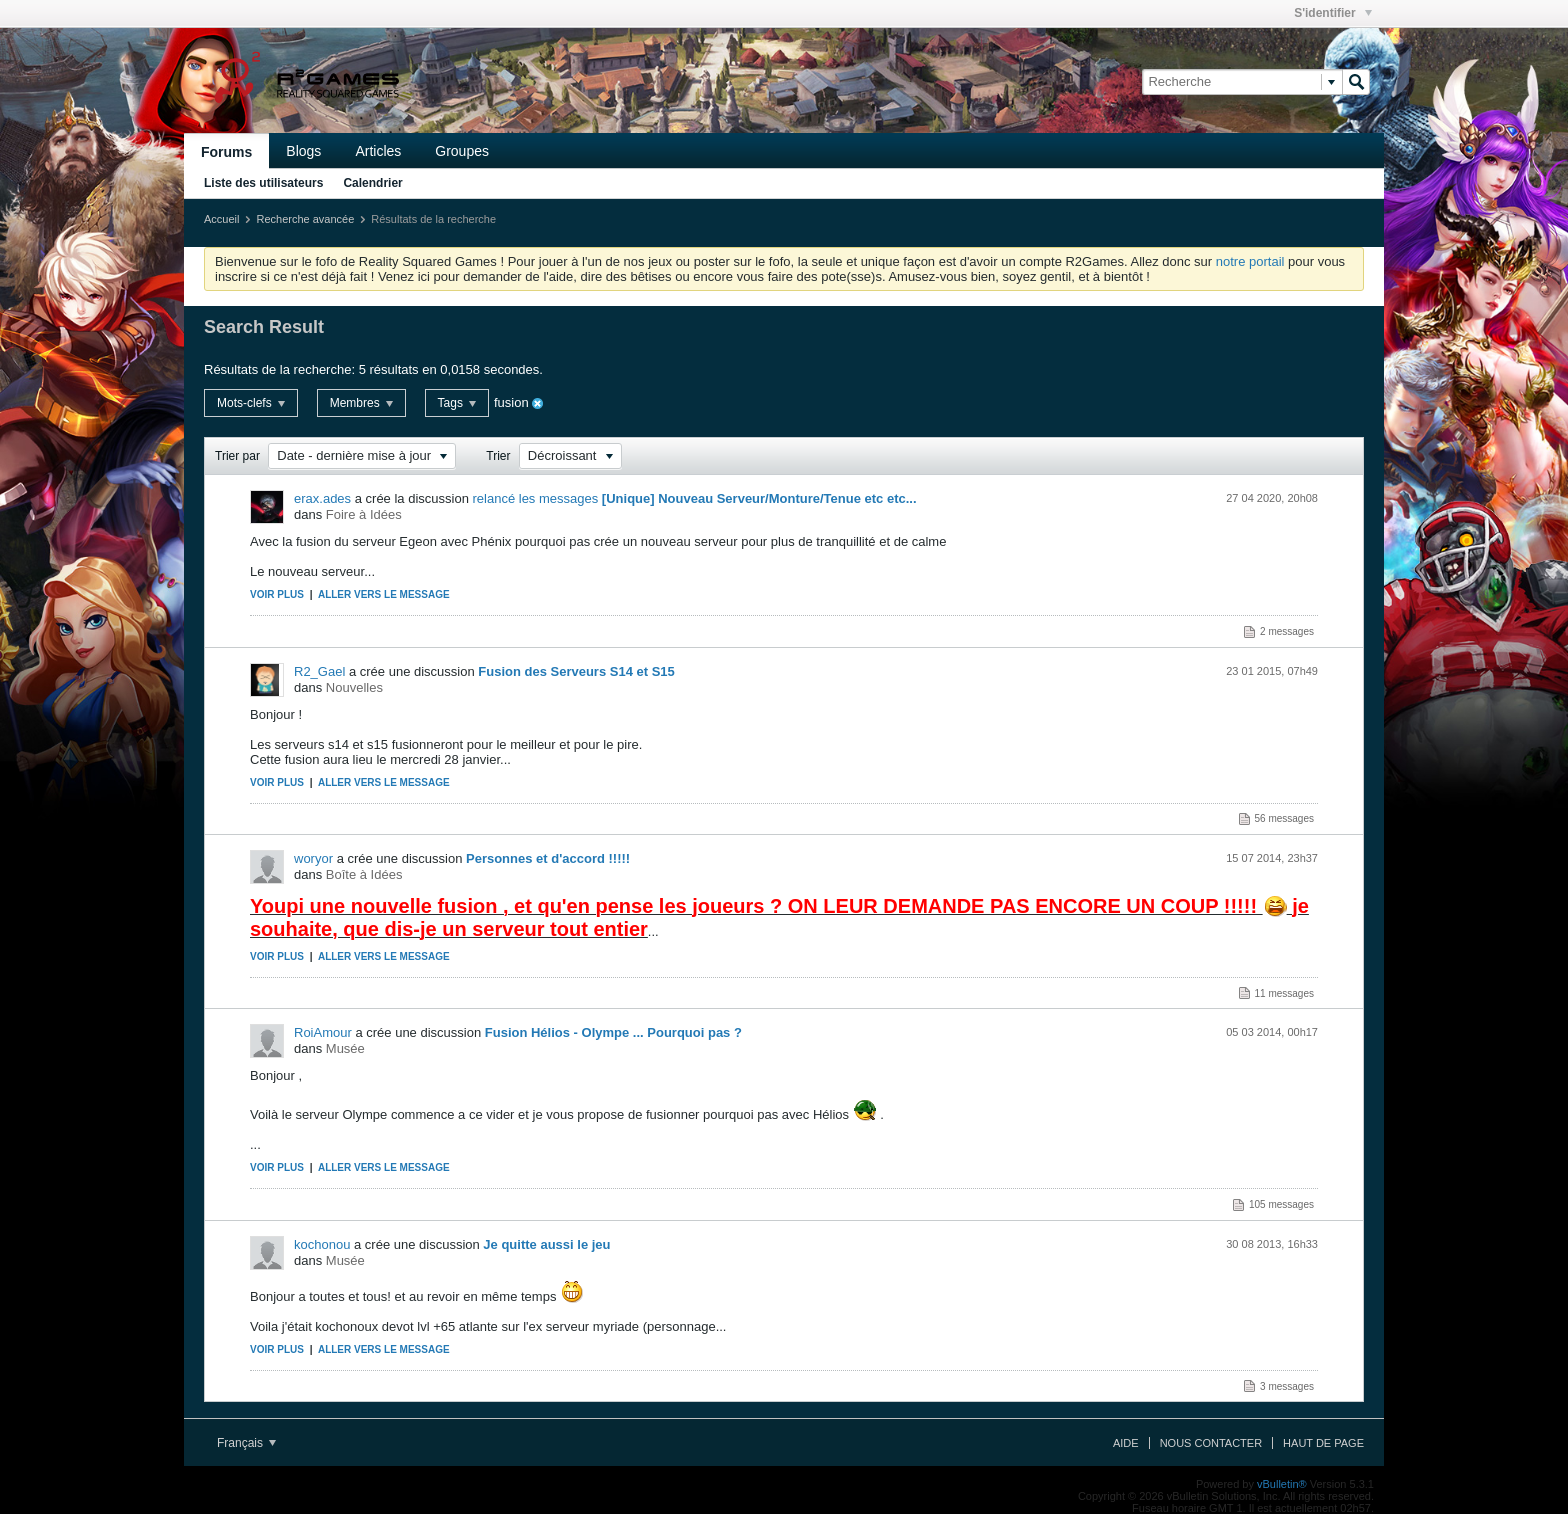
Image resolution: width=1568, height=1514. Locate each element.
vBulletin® (1282, 1484)
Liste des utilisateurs (263, 183)
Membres (361, 403)
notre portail (1250, 261)
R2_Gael (319, 671)
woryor (313, 858)
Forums (226, 152)
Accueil (221, 219)
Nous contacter (1211, 1443)
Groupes (462, 151)
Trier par (237, 456)
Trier (498, 456)
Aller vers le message (384, 594)
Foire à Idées (364, 514)
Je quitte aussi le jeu (546, 1244)
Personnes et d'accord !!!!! (548, 858)
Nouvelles (354, 687)
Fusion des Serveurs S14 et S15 (576, 671)
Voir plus (277, 594)
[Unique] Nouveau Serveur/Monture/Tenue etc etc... (759, 498)
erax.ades (322, 498)
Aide (1126, 1443)
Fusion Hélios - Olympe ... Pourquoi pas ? (613, 1032)
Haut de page (1323, 1443)
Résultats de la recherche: (279, 369)
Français (246, 1443)
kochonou (322, 1244)
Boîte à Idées (364, 874)
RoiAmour (323, 1032)
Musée (345, 1048)
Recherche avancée (305, 219)
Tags (457, 403)
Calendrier (372, 183)
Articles (378, 151)
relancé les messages (536, 498)
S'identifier (1333, 13)
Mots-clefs (251, 403)
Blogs (303, 151)
